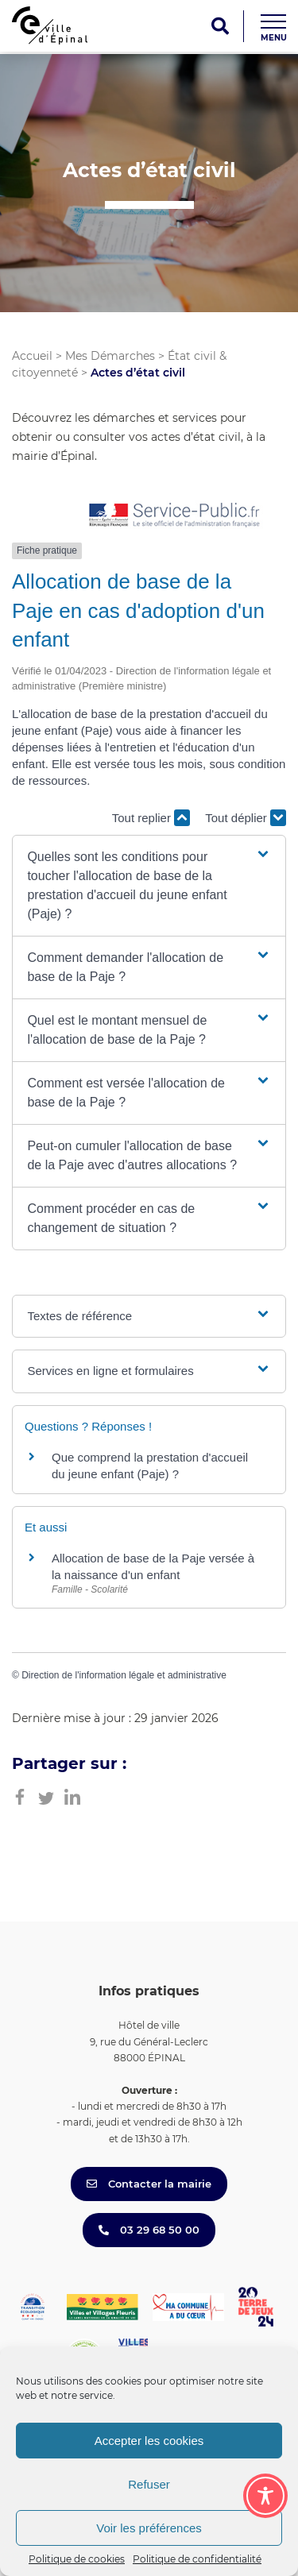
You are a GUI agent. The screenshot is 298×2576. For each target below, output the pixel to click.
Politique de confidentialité (197, 2559)
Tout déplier (245, 817)
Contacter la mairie (149, 2183)
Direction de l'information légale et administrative (123, 1675)
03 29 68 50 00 (149, 2229)
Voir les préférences (149, 2528)
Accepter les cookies (149, 2440)
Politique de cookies (77, 2559)
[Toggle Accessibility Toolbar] (265, 2495)
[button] (148, 886)
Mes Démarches (110, 356)
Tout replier (151, 817)
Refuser (149, 2484)
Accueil (32, 356)
